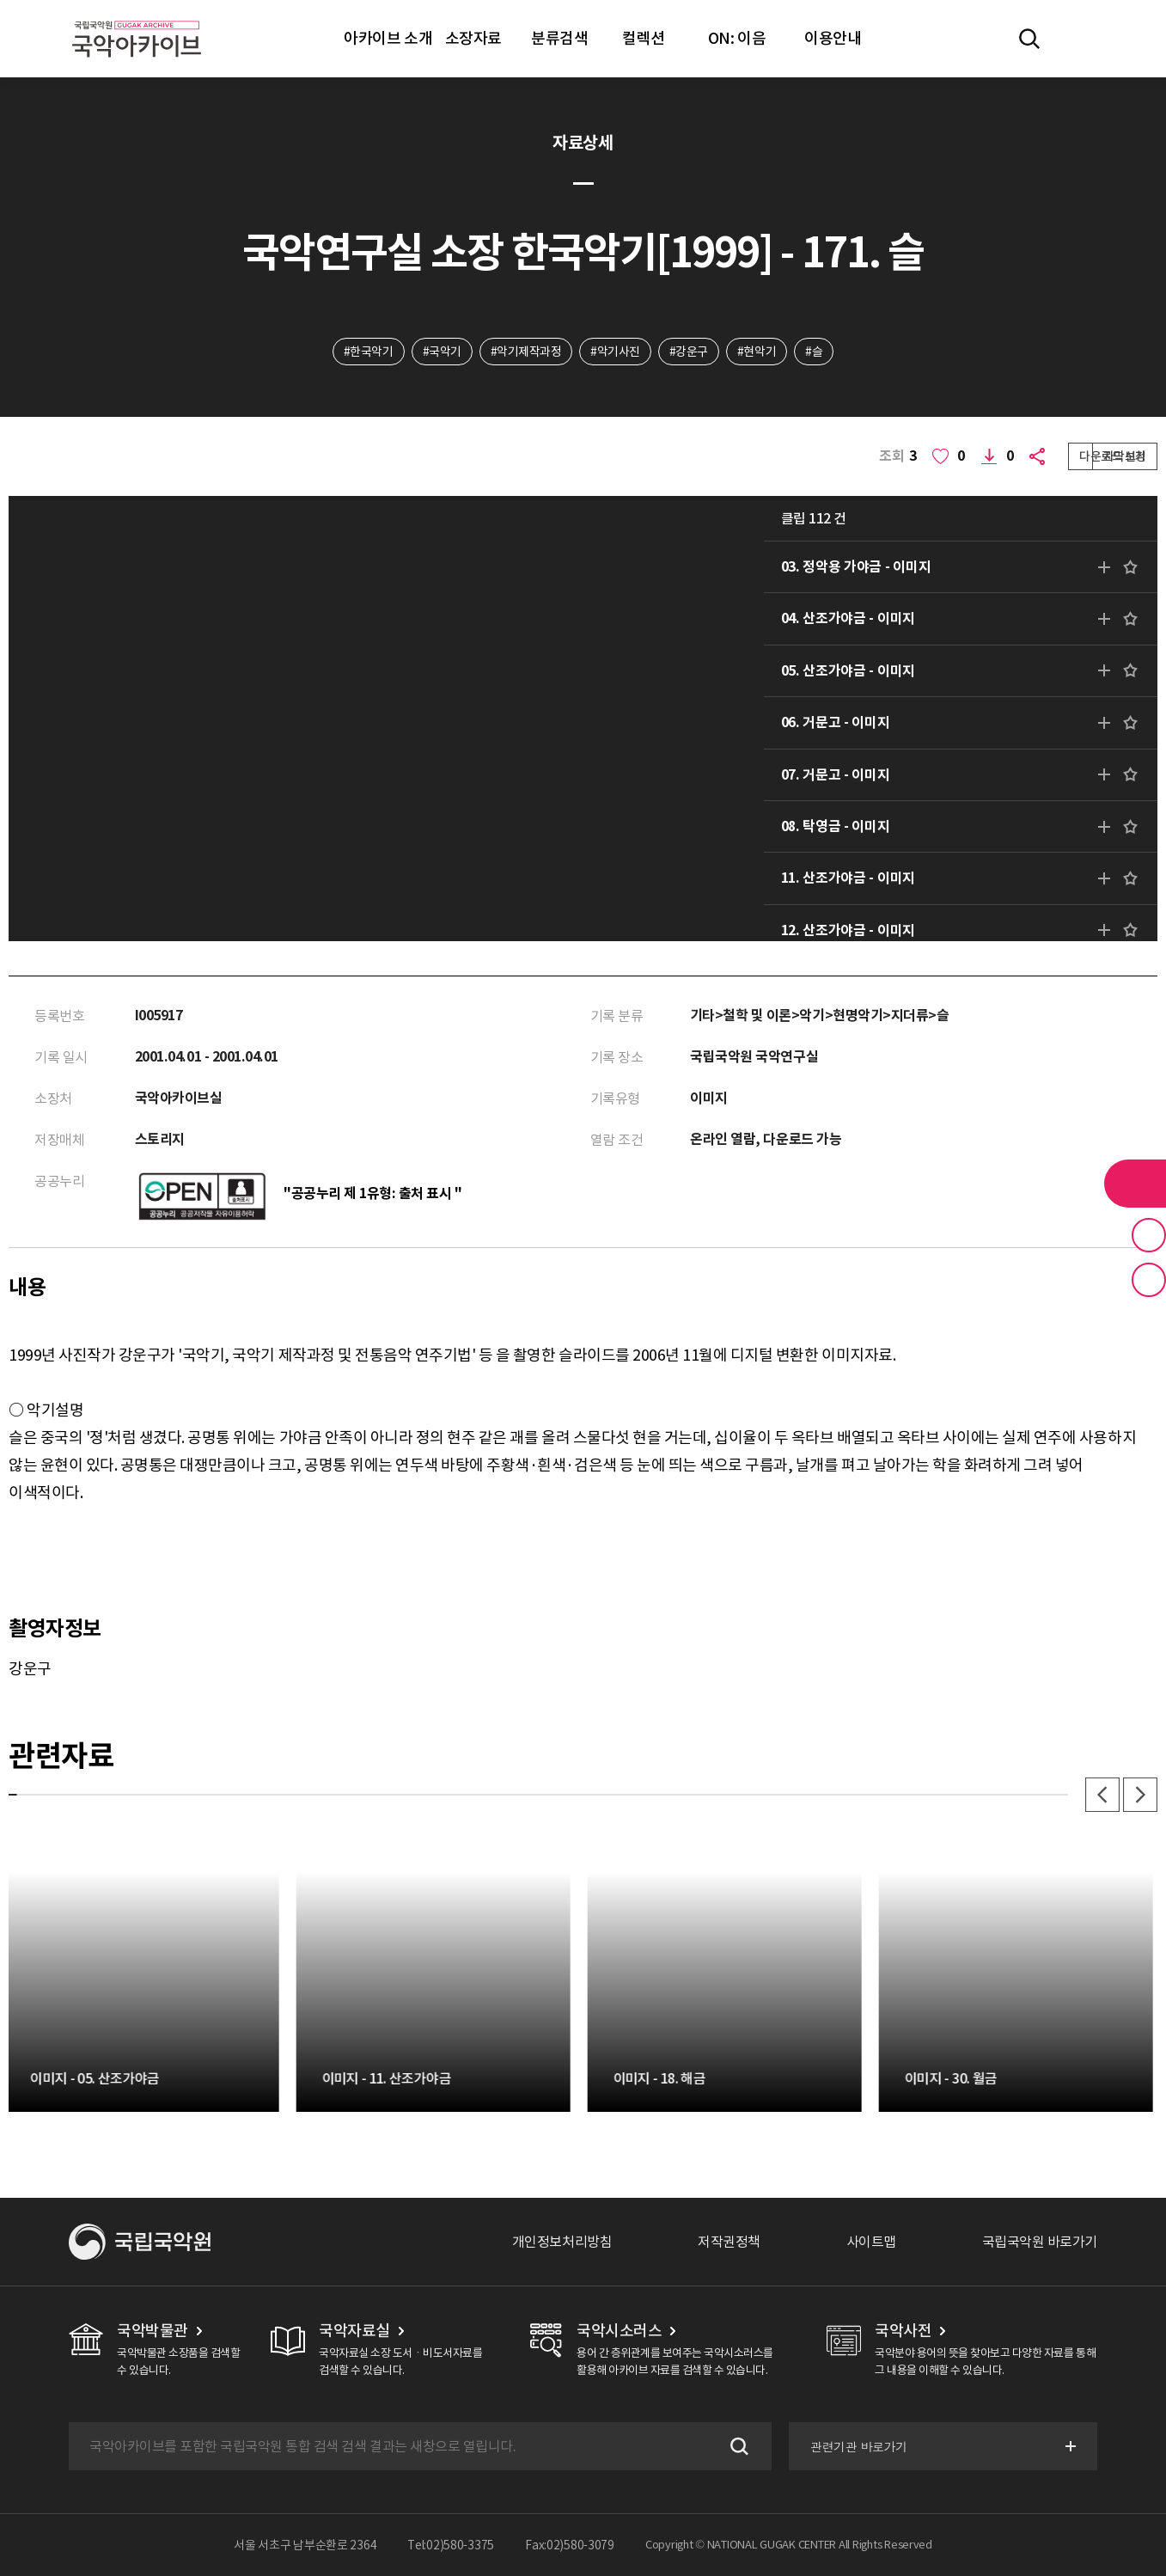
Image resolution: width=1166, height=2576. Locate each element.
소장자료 (473, 38)
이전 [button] (1102, 1795)
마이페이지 (1079, 39)
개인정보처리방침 (562, 2241)
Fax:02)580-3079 (569, 2545)
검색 (737, 2446)
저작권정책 (729, 2241)
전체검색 (1029, 39)
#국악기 (442, 351)
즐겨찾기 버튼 (1149, 1235)
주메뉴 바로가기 (0, 0)
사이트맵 (871, 2241)
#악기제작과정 (526, 351)
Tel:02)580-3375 (450, 2545)
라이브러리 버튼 (1135, 1184)
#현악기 (756, 351)
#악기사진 (615, 351)
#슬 (813, 351)
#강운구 (688, 351)
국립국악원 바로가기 (1039, 2241)
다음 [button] (1140, 1795)
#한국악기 (369, 351)
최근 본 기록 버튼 (1149, 1280)
